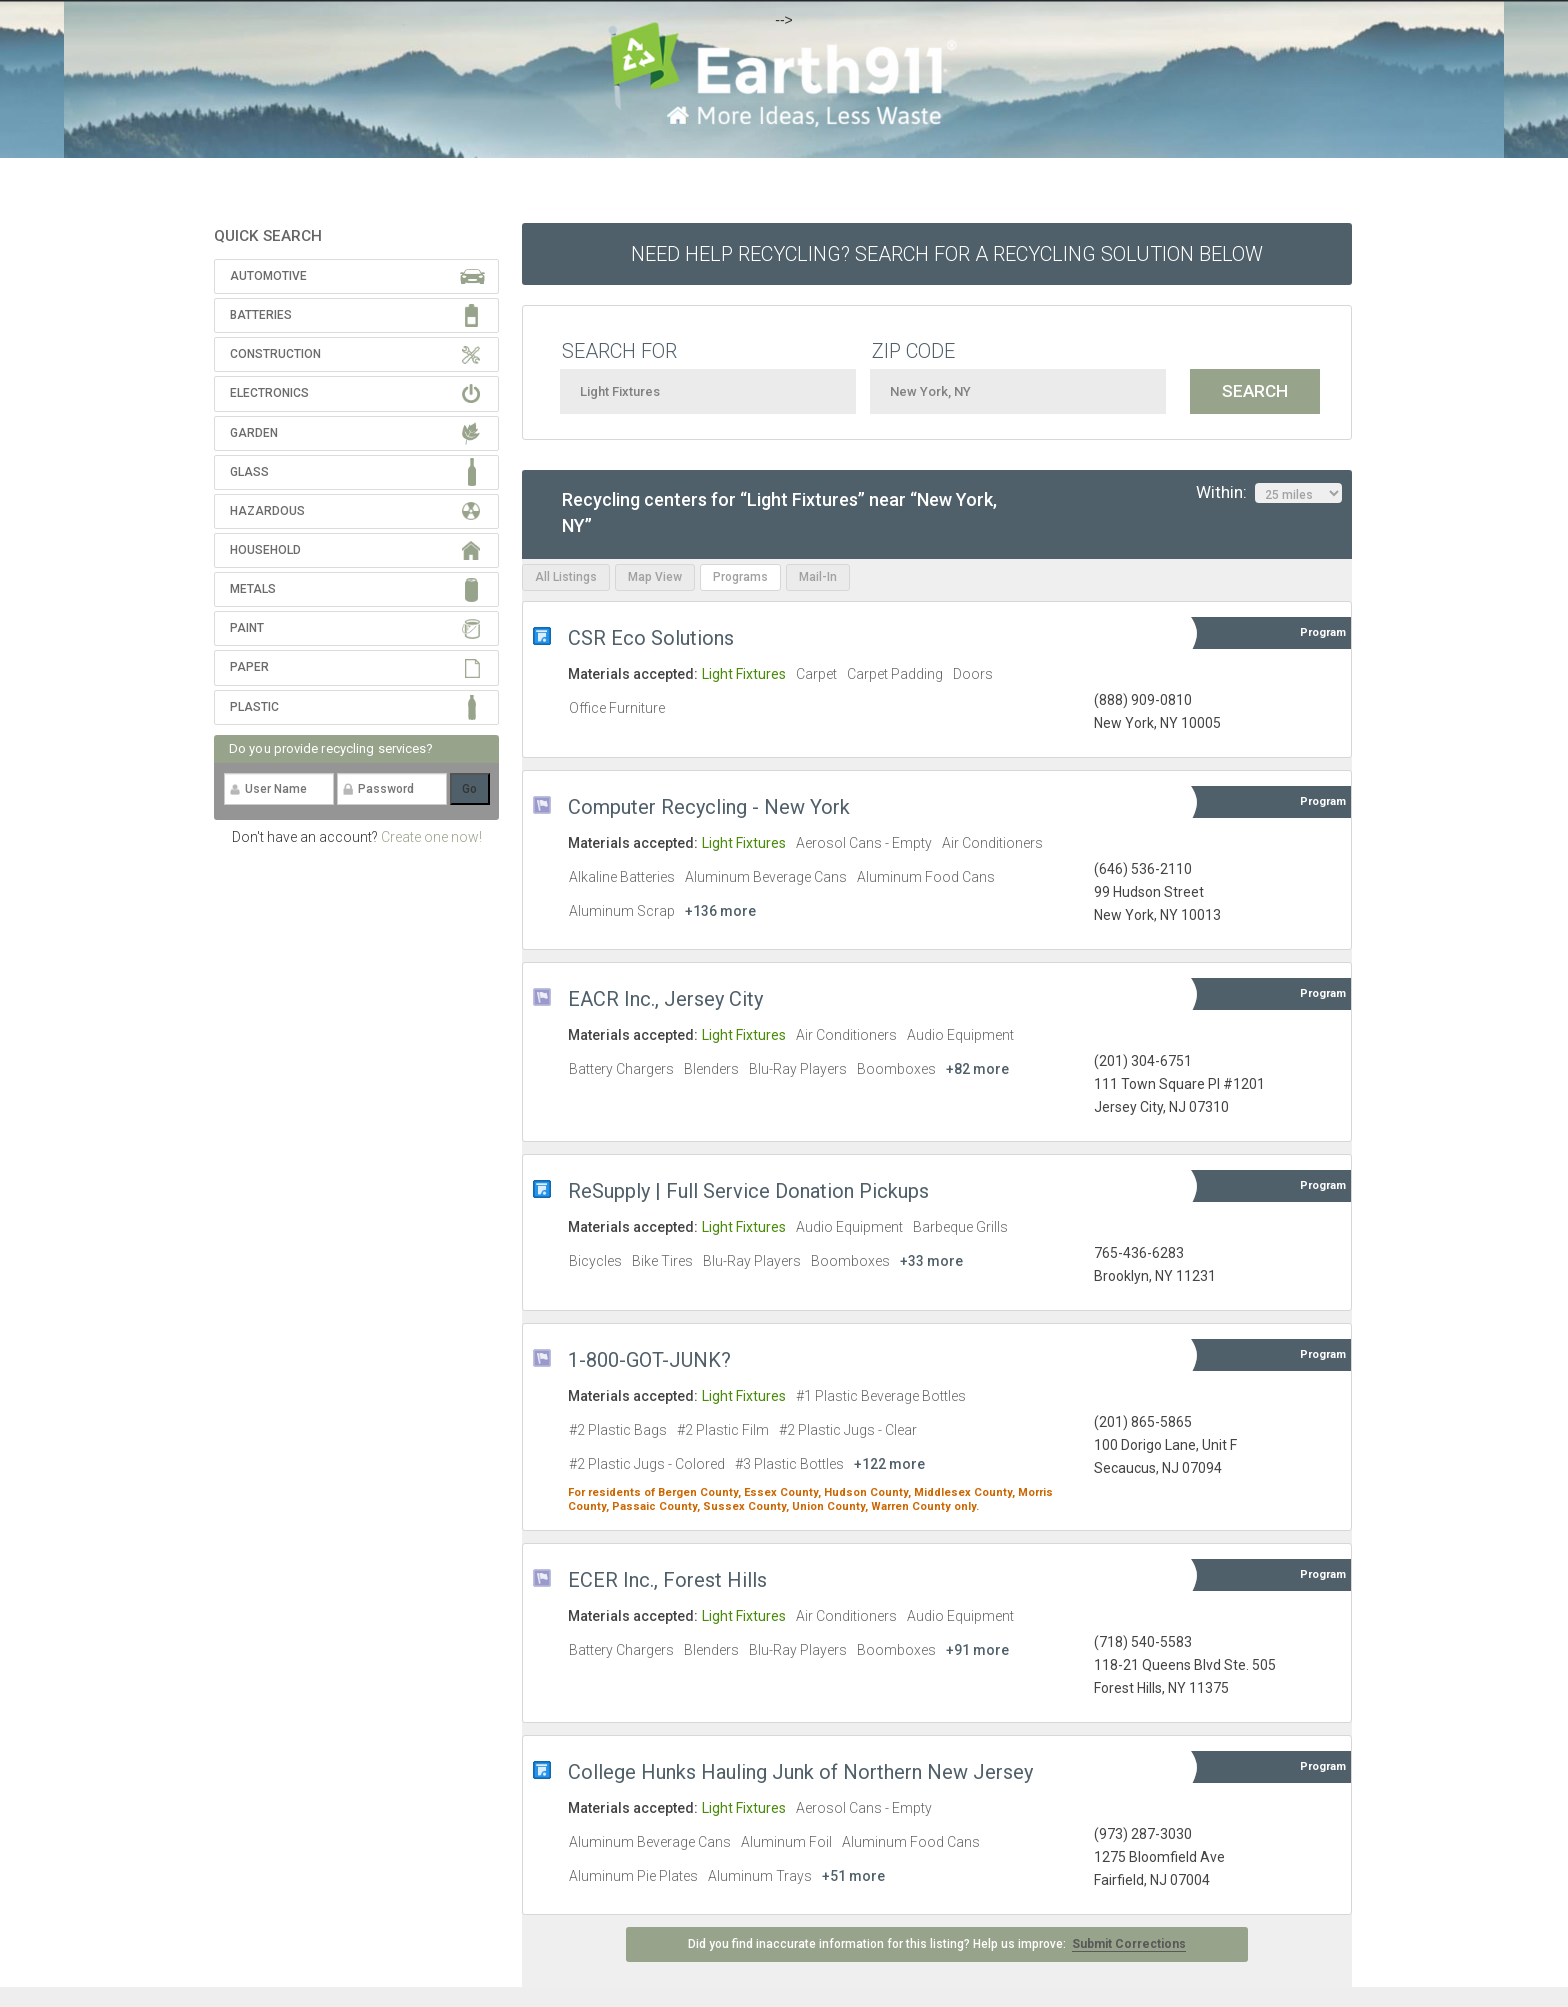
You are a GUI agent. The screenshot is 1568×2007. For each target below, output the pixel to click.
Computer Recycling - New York (709, 807)
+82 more (977, 1069)
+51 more (853, 1876)
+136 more (720, 911)
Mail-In (818, 577)
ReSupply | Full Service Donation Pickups (748, 1191)
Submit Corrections (1129, 1944)
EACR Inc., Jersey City (665, 999)
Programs (740, 577)
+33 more (931, 1261)
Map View (655, 577)
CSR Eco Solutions (651, 638)
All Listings (566, 577)
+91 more (977, 1650)
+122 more (889, 1464)
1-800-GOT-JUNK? (649, 1360)
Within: (1269, 493)
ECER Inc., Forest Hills (667, 1580)
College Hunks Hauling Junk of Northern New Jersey (800, 1772)
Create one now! (431, 837)
